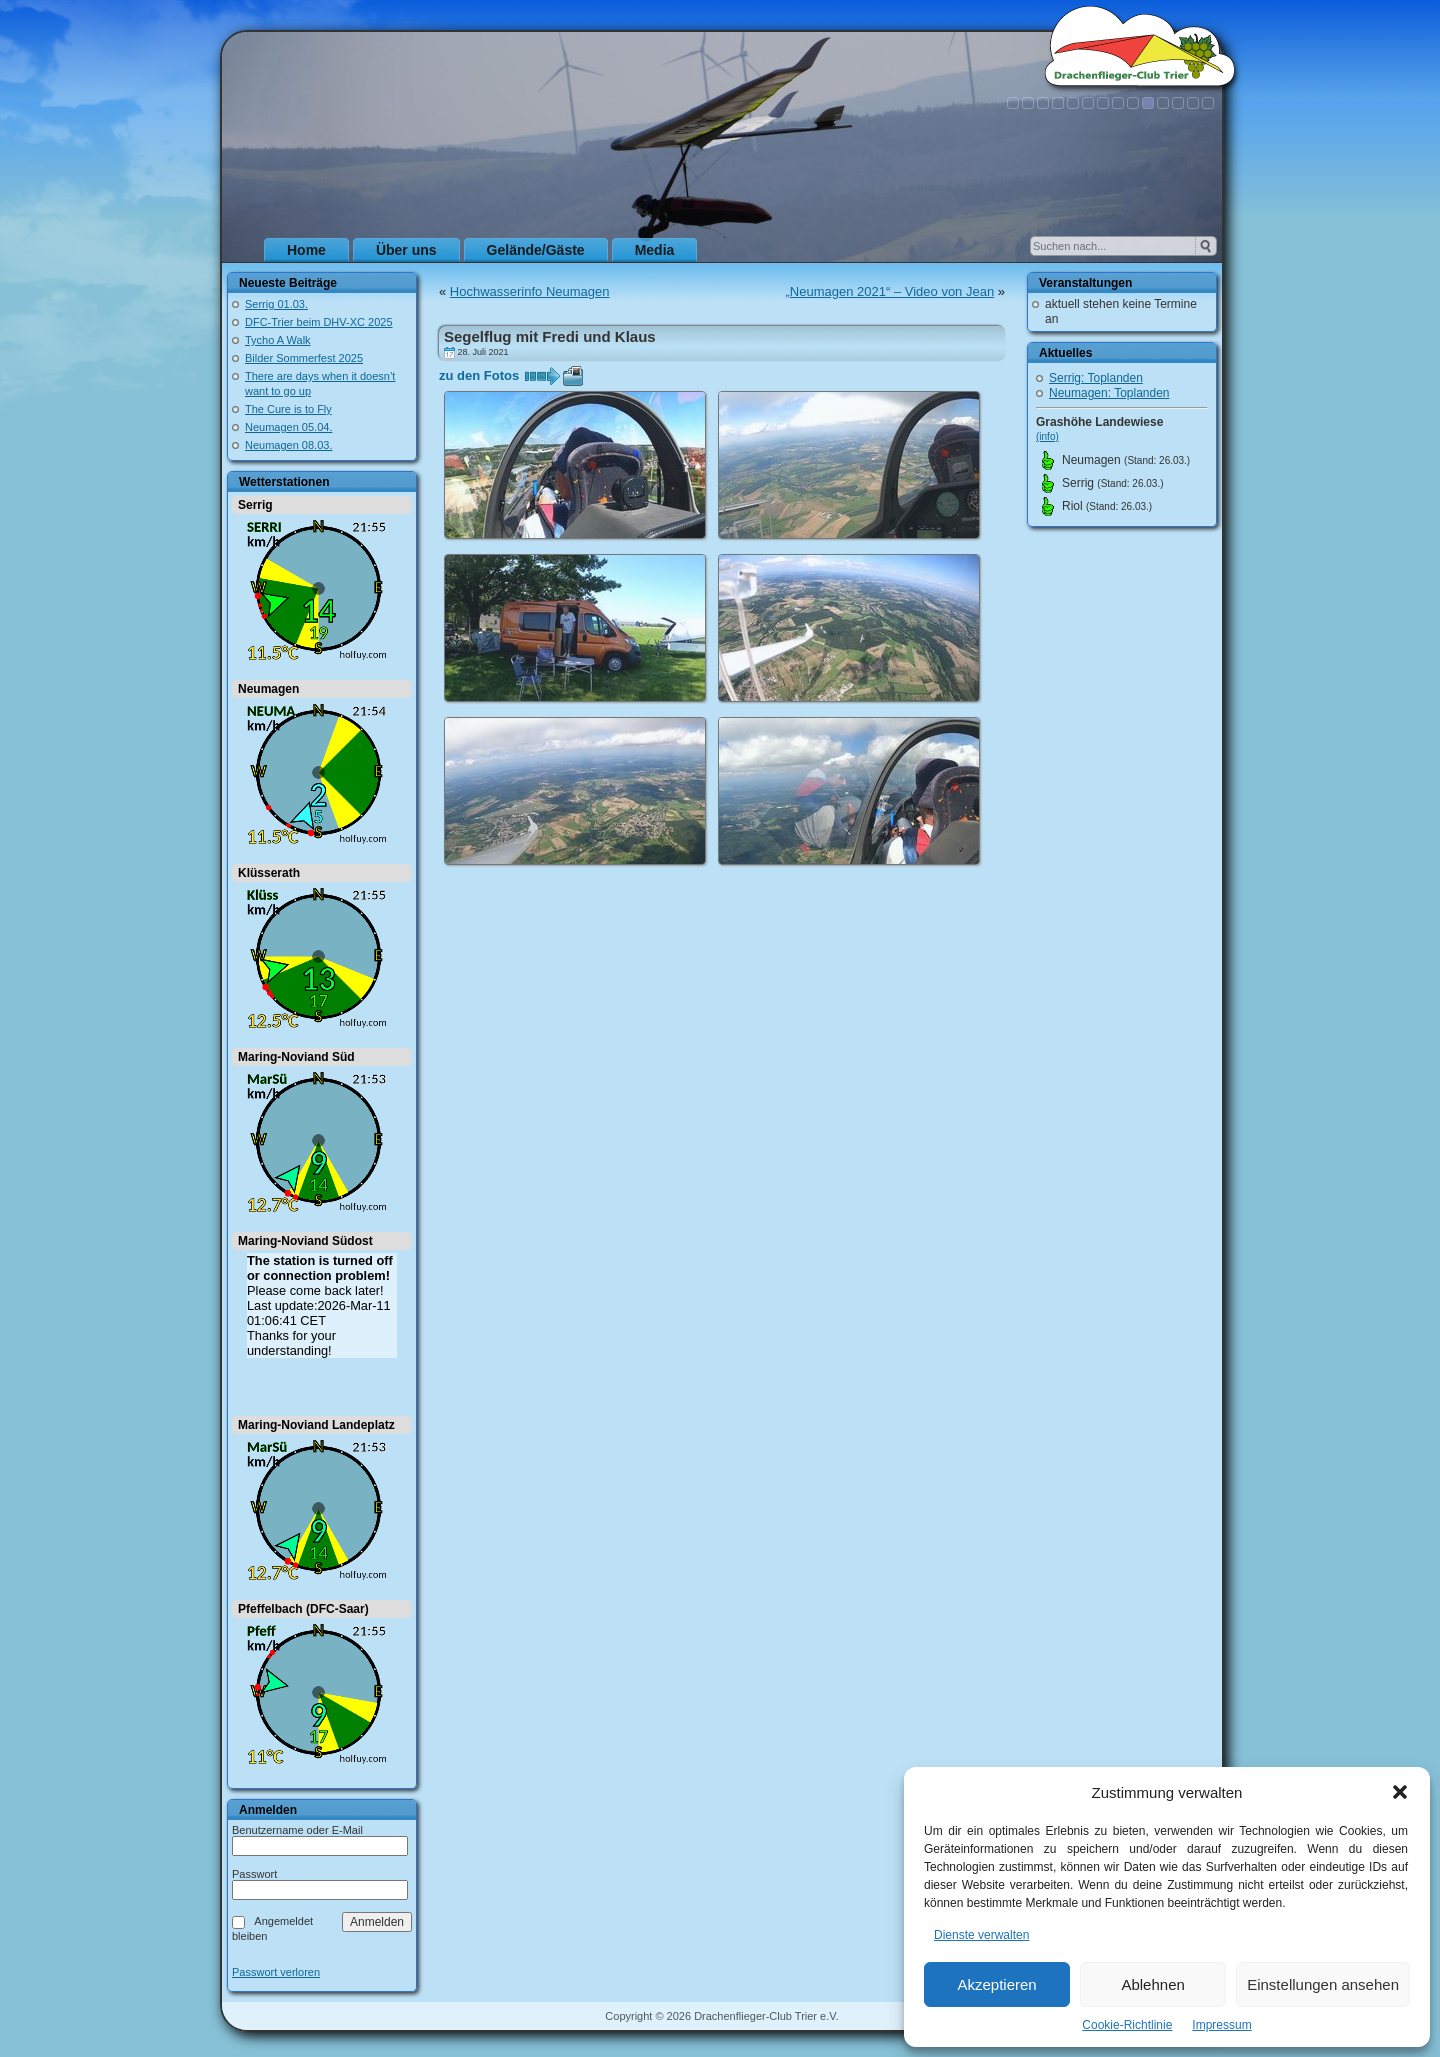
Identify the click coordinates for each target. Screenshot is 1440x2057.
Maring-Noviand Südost (305, 1241)
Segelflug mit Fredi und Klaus (550, 336)
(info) (1047, 436)
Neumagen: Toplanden (1109, 393)
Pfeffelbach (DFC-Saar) (303, 1609)
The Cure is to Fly (288, 409)
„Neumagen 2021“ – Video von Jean (890, 291)
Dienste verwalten (981, 1935)
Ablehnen (1152, 1984)
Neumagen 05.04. (288, 427)
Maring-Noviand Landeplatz (316, 1425)
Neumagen (268, 689)
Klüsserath (269, 873)
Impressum (1221, 2025)
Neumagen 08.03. (288, 445)
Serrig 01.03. (276, 304)
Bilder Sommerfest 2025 (304, 358)
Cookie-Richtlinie (1127, 2025)
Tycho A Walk (278, 340)
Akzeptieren (996, 1984)
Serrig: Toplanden (1096, 378)
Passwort (254, 1874)
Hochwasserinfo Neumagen (530, 291)
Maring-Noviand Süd (296, 1057)
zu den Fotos (479, 375)
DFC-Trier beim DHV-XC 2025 (319, 322)
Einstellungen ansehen (1323, 1984)
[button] (1400, 1792)
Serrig (255, 505)
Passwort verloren (276, 1972)
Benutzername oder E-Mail (297, 1830)
